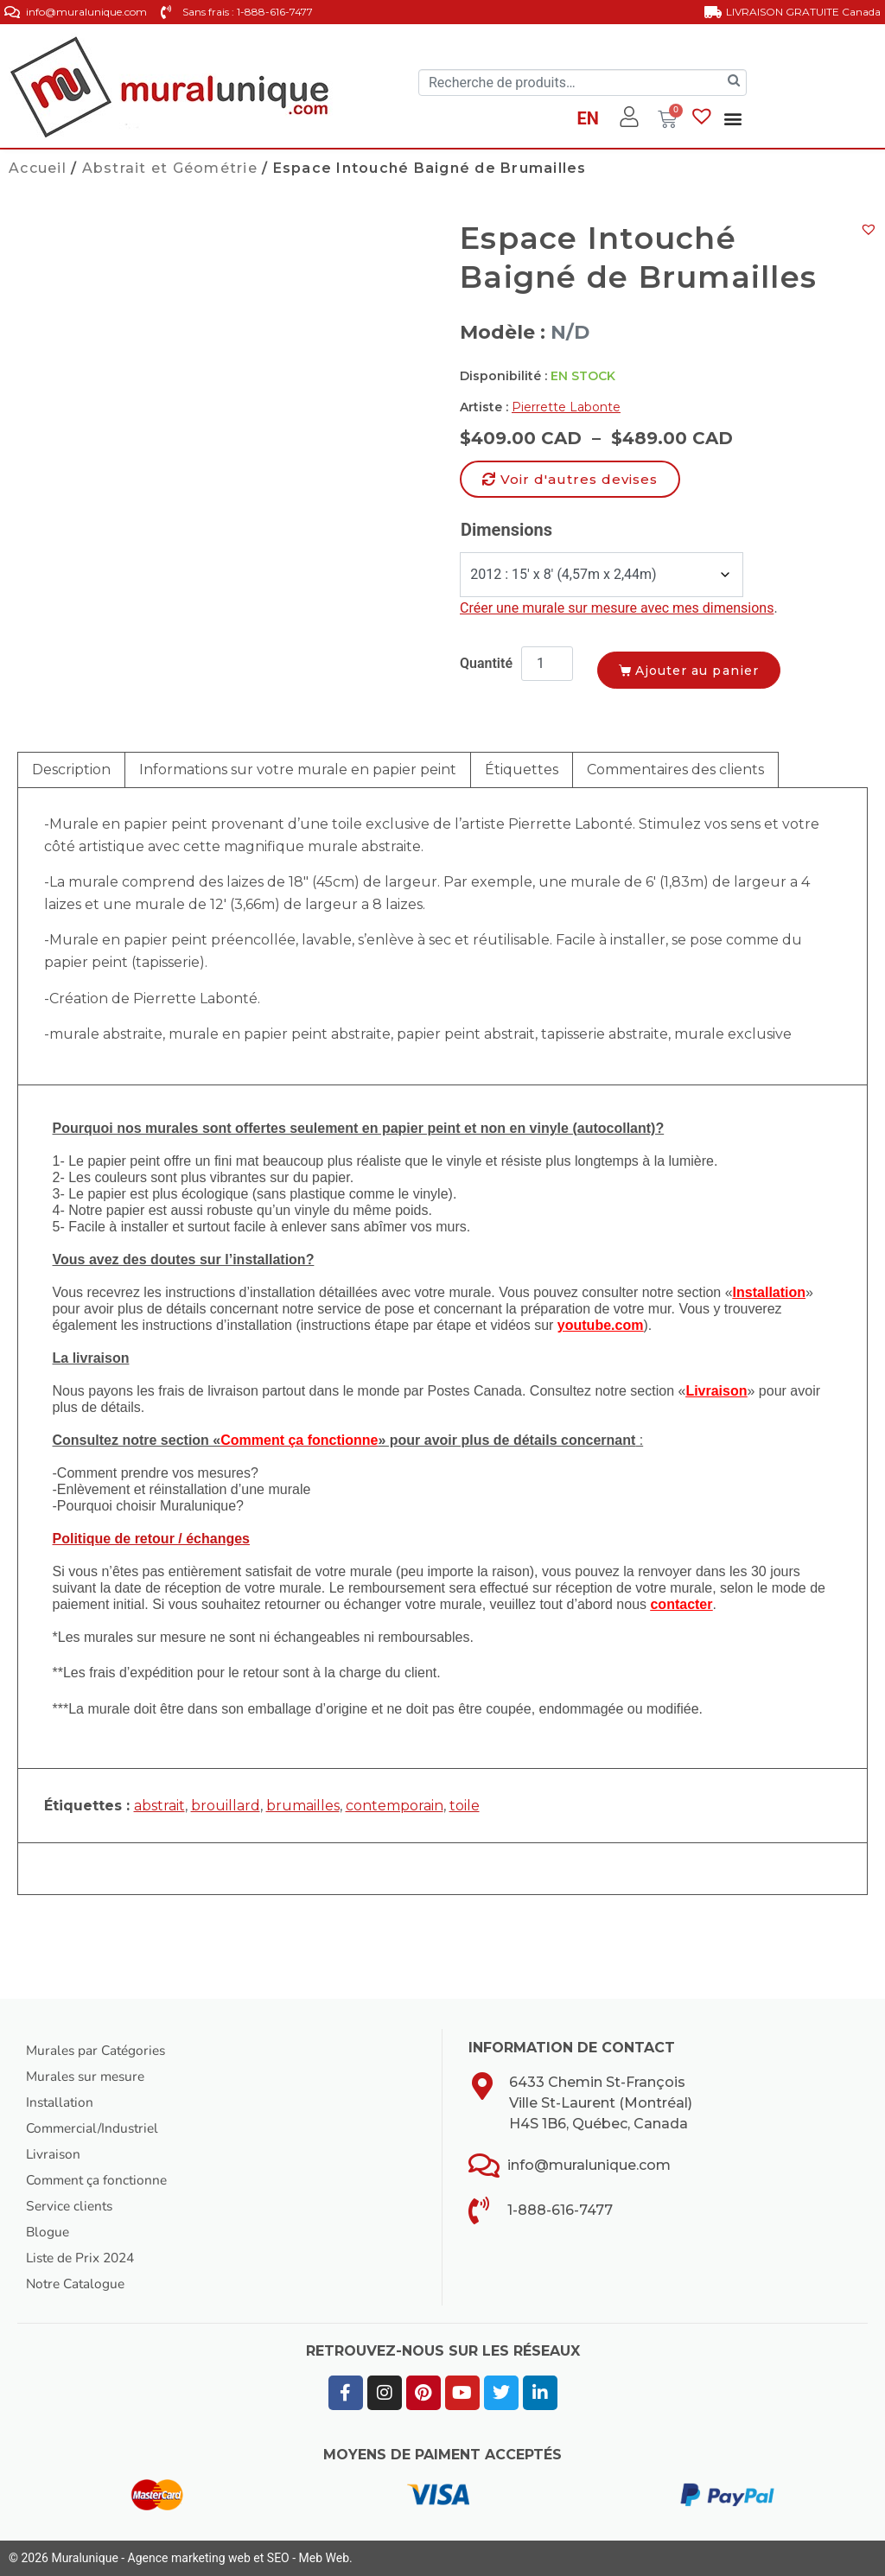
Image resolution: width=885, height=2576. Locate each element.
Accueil (38, 168)
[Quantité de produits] (547, 663)
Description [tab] (71, 769)
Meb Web (324, 2558)
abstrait (159, 1805)
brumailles (303, 1805)
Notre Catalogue (78, 2283)
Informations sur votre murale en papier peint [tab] (297, 769)
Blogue (48, 2232)
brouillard (225, 1805)
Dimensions (506, 529)
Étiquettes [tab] (521, 769)
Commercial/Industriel (95, 2128)
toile (464, 1805)
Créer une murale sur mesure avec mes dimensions (617, 608)
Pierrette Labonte (566, 407)
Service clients (71, 2206)
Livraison (54, 2154)
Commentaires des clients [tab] (675, 769)
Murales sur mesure (88, 2076)
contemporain (394, 1805)
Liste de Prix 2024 (84, 2258)
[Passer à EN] (587, 121)
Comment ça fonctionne (99, 2180)
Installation (61, 2102)
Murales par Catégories (99, 2050)
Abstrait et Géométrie (170, 168)
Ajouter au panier (707, 668)
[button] (733, 118)
